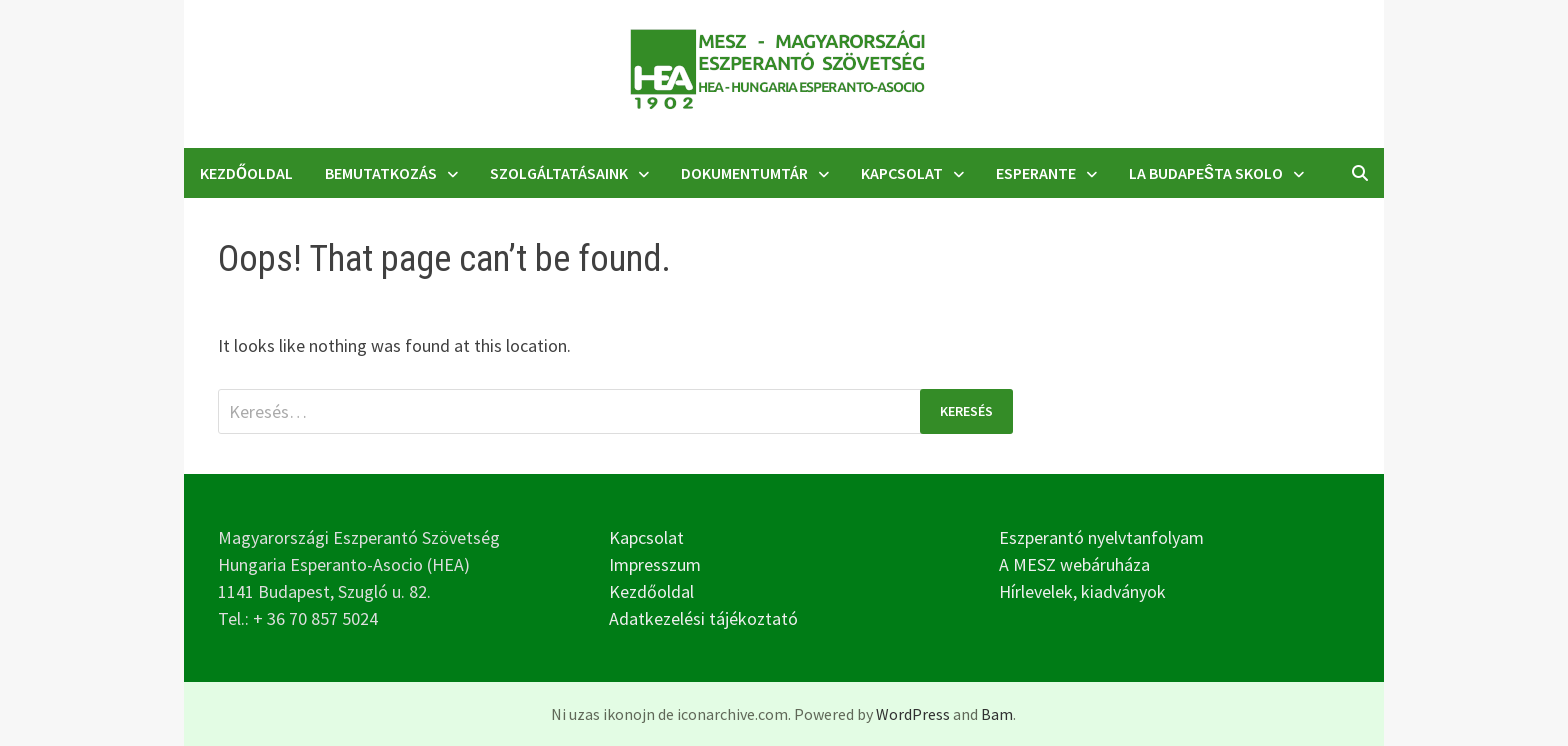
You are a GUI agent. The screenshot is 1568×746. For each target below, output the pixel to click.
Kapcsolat (902, 173)
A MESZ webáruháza (1074, 564)
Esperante (1036, 173)
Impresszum (655, 564)
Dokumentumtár (744, 173)
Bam (997, 714)
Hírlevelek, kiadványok (1082, 591)
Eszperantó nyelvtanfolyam (1101, 537)
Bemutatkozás (381, 173)
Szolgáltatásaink (559, 173)
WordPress (913, 714)
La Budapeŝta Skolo (1206, 173)
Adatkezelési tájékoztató (703, 618)
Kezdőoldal (246, 173)
